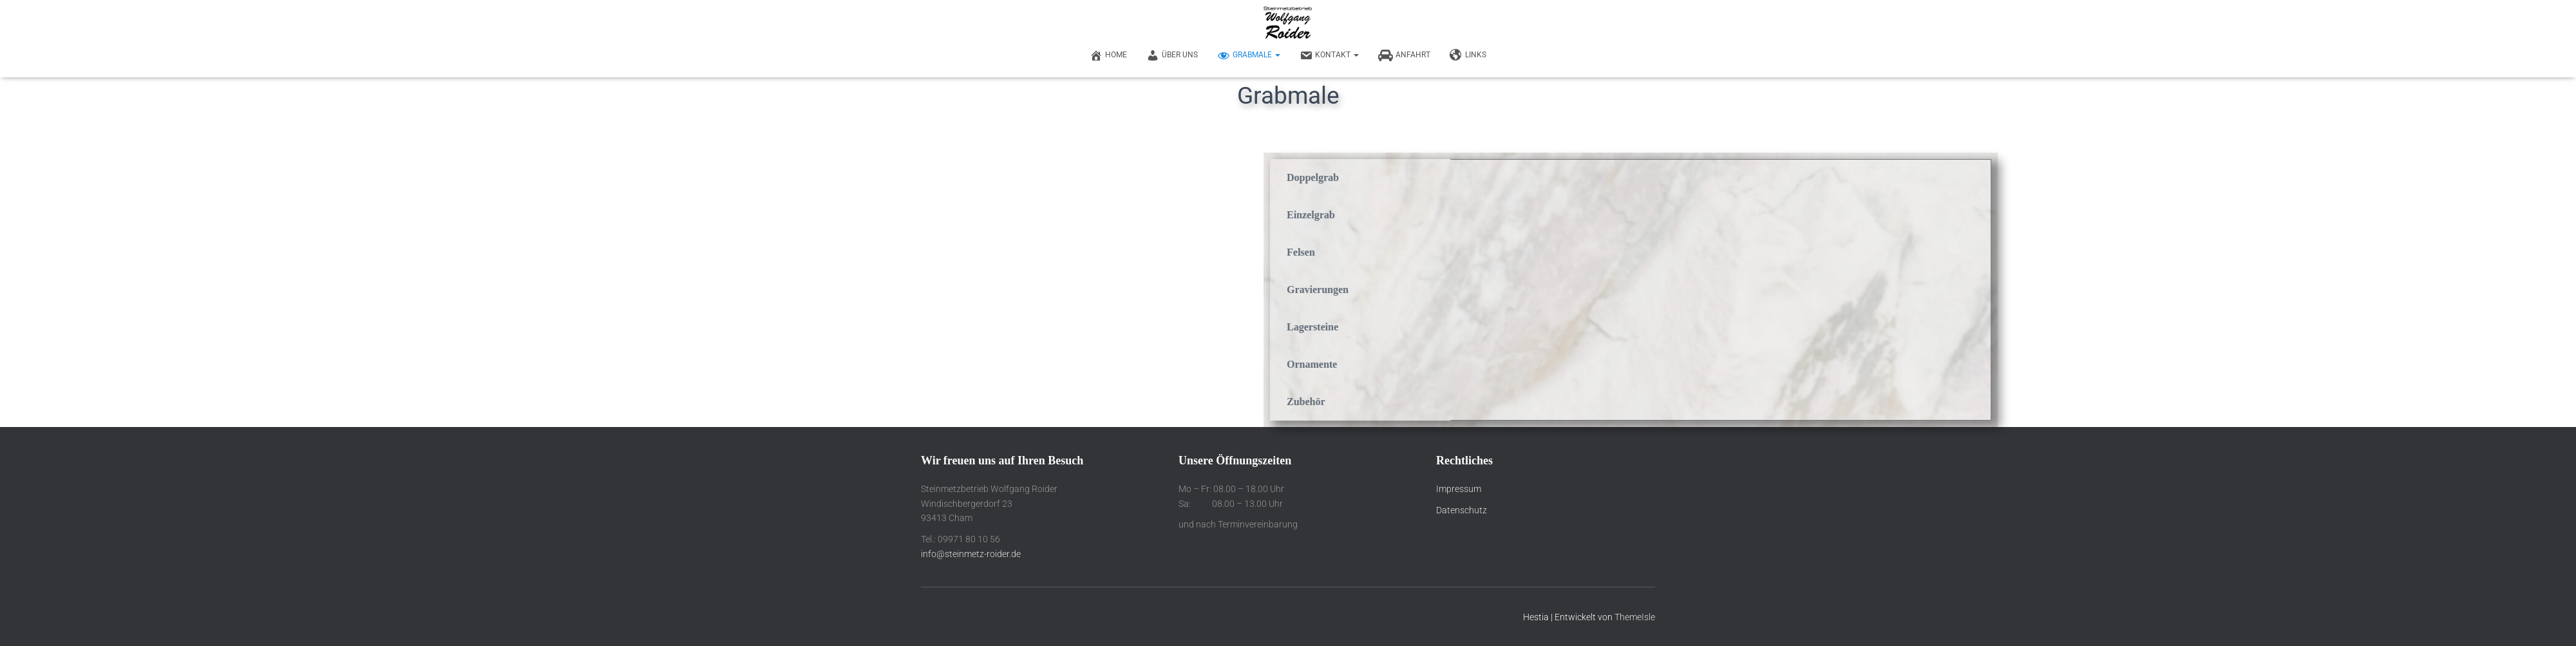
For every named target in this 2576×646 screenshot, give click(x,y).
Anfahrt (1404, 55)
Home (1108, 55)
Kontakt (1329, 55)
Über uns (1172, 55)
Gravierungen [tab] (1650, 289)
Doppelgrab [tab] (1645, 177)
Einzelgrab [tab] (1643, 214)
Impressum (1458, 489)
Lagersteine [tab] (1645, 326)
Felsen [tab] (1633, 252)
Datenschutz (1461, 510)
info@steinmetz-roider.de (971, 554)
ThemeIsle (1635, 617)
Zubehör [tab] (1638, 401)
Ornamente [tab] (1644, 364)
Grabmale (1248, 55)
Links (1468, 55)
